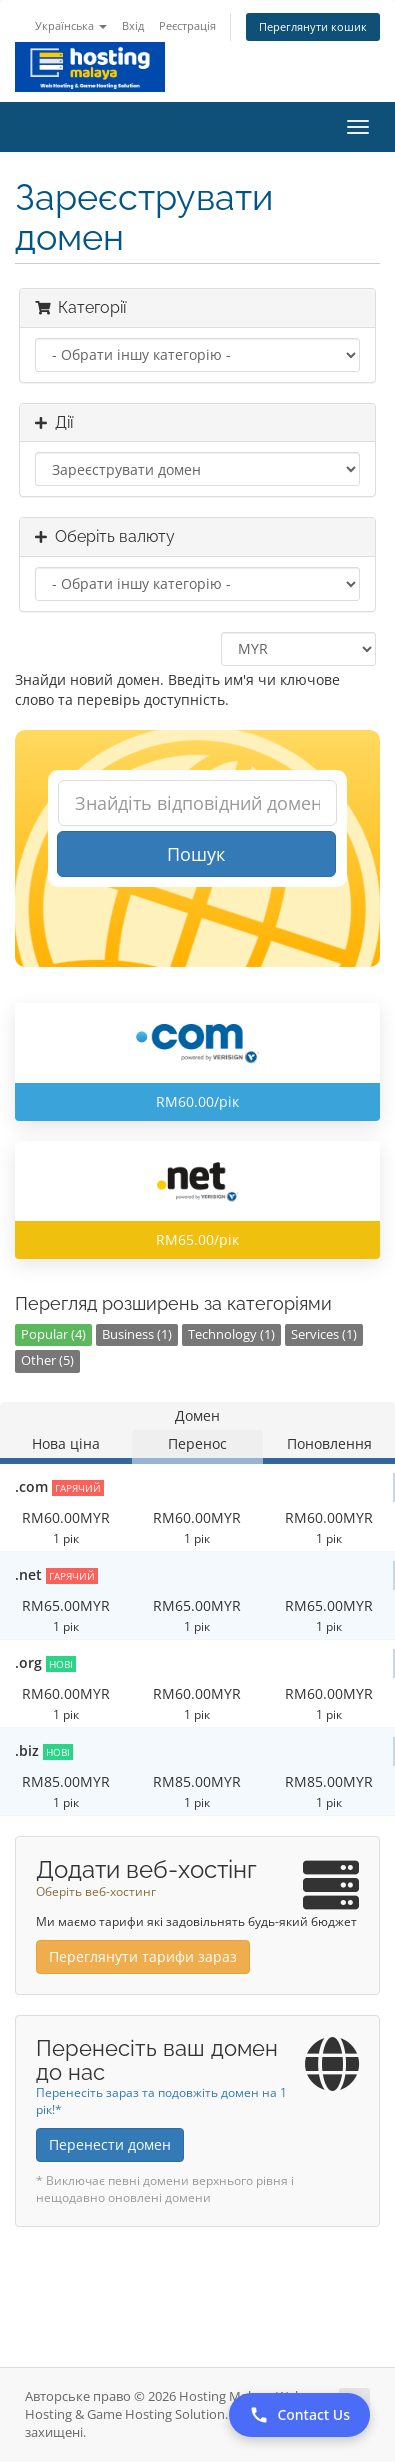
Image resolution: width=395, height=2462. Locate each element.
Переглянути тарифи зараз (143, 1956)
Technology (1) (231, 1334)
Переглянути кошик (313, 26)
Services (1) (324, 1334)
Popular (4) (53, 1334)
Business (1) (137, 1334)
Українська (71, 25)
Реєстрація (187, 25)
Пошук (196, 854)
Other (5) (47, 1360)
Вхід (133, 25)
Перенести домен (110, 2144)
